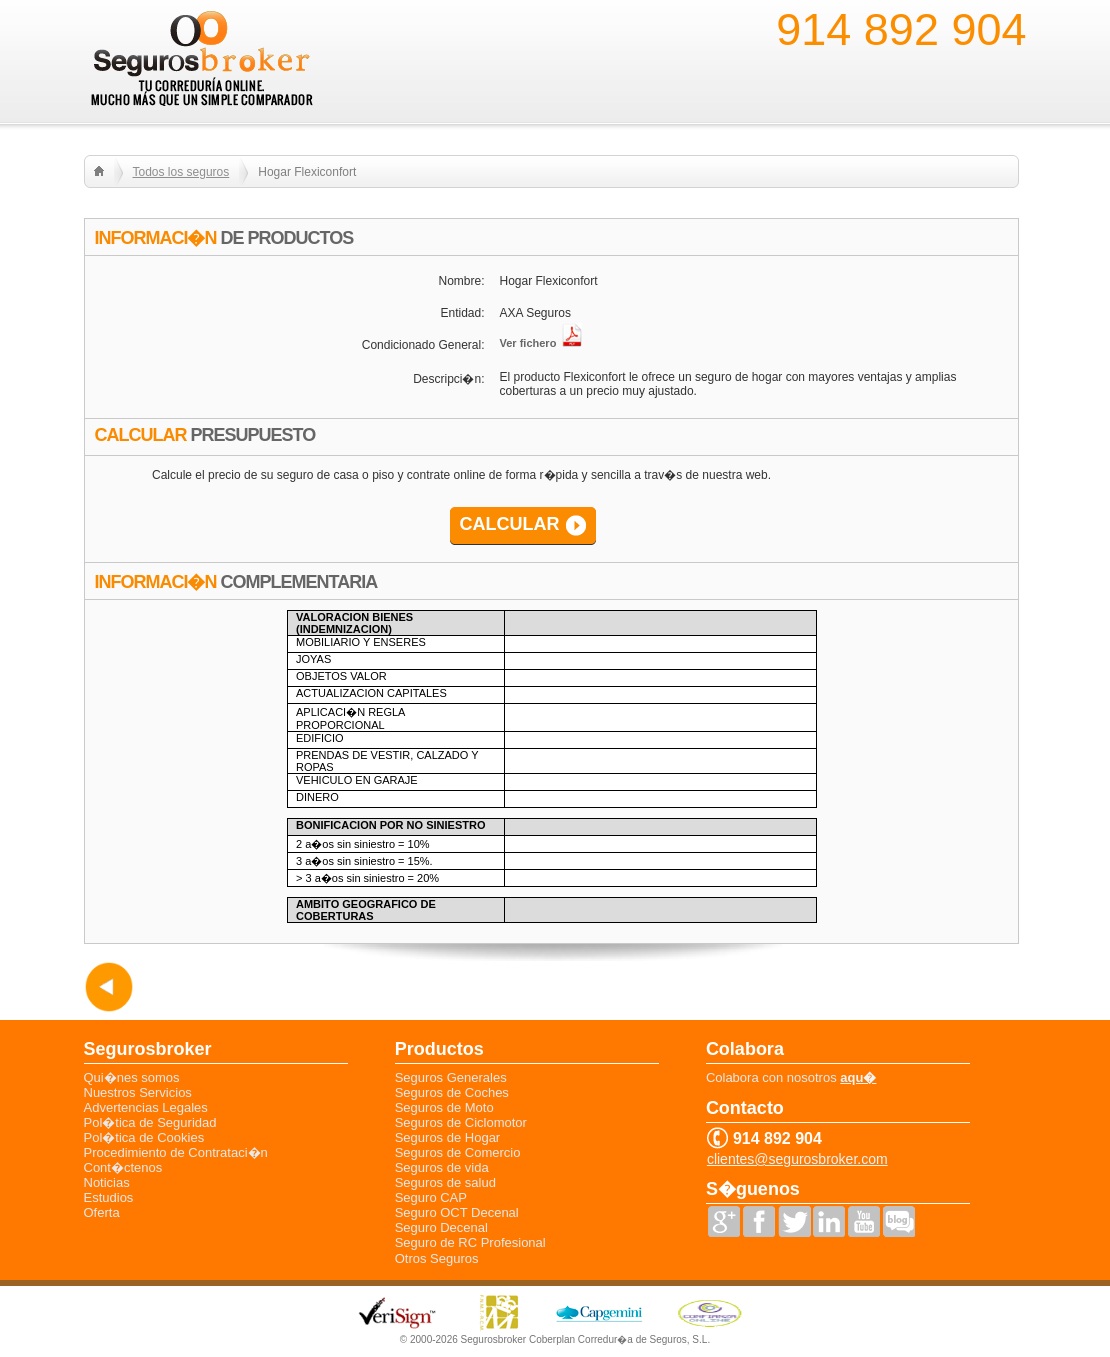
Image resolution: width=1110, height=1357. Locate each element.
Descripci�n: (448, 379)
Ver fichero (541, 343)
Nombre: (461, 281)
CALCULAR (510, 524)
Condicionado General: (423, 345)
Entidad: (462, 313)
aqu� (858, 1077)
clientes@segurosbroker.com (797, 1159)
